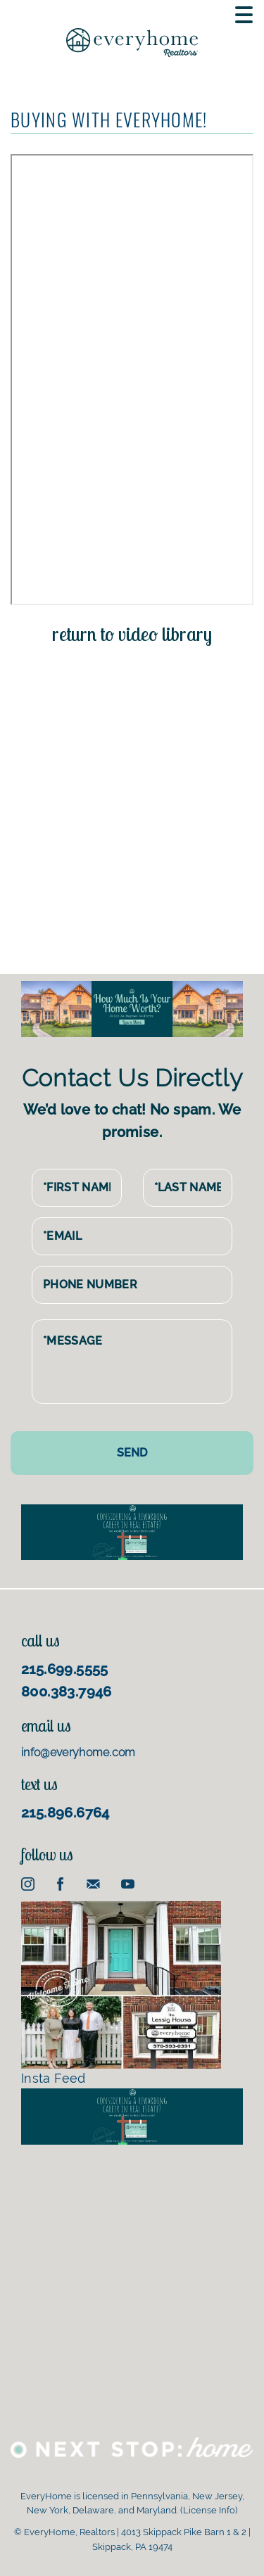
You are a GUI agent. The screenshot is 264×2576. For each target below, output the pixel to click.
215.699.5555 (64, 1669)
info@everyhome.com (78, 1752)
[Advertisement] (132, 800)
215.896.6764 (65, 1812)
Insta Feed (121, 1993)
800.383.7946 (66, 1691)
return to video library (132, 633)
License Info (209, 2510)
